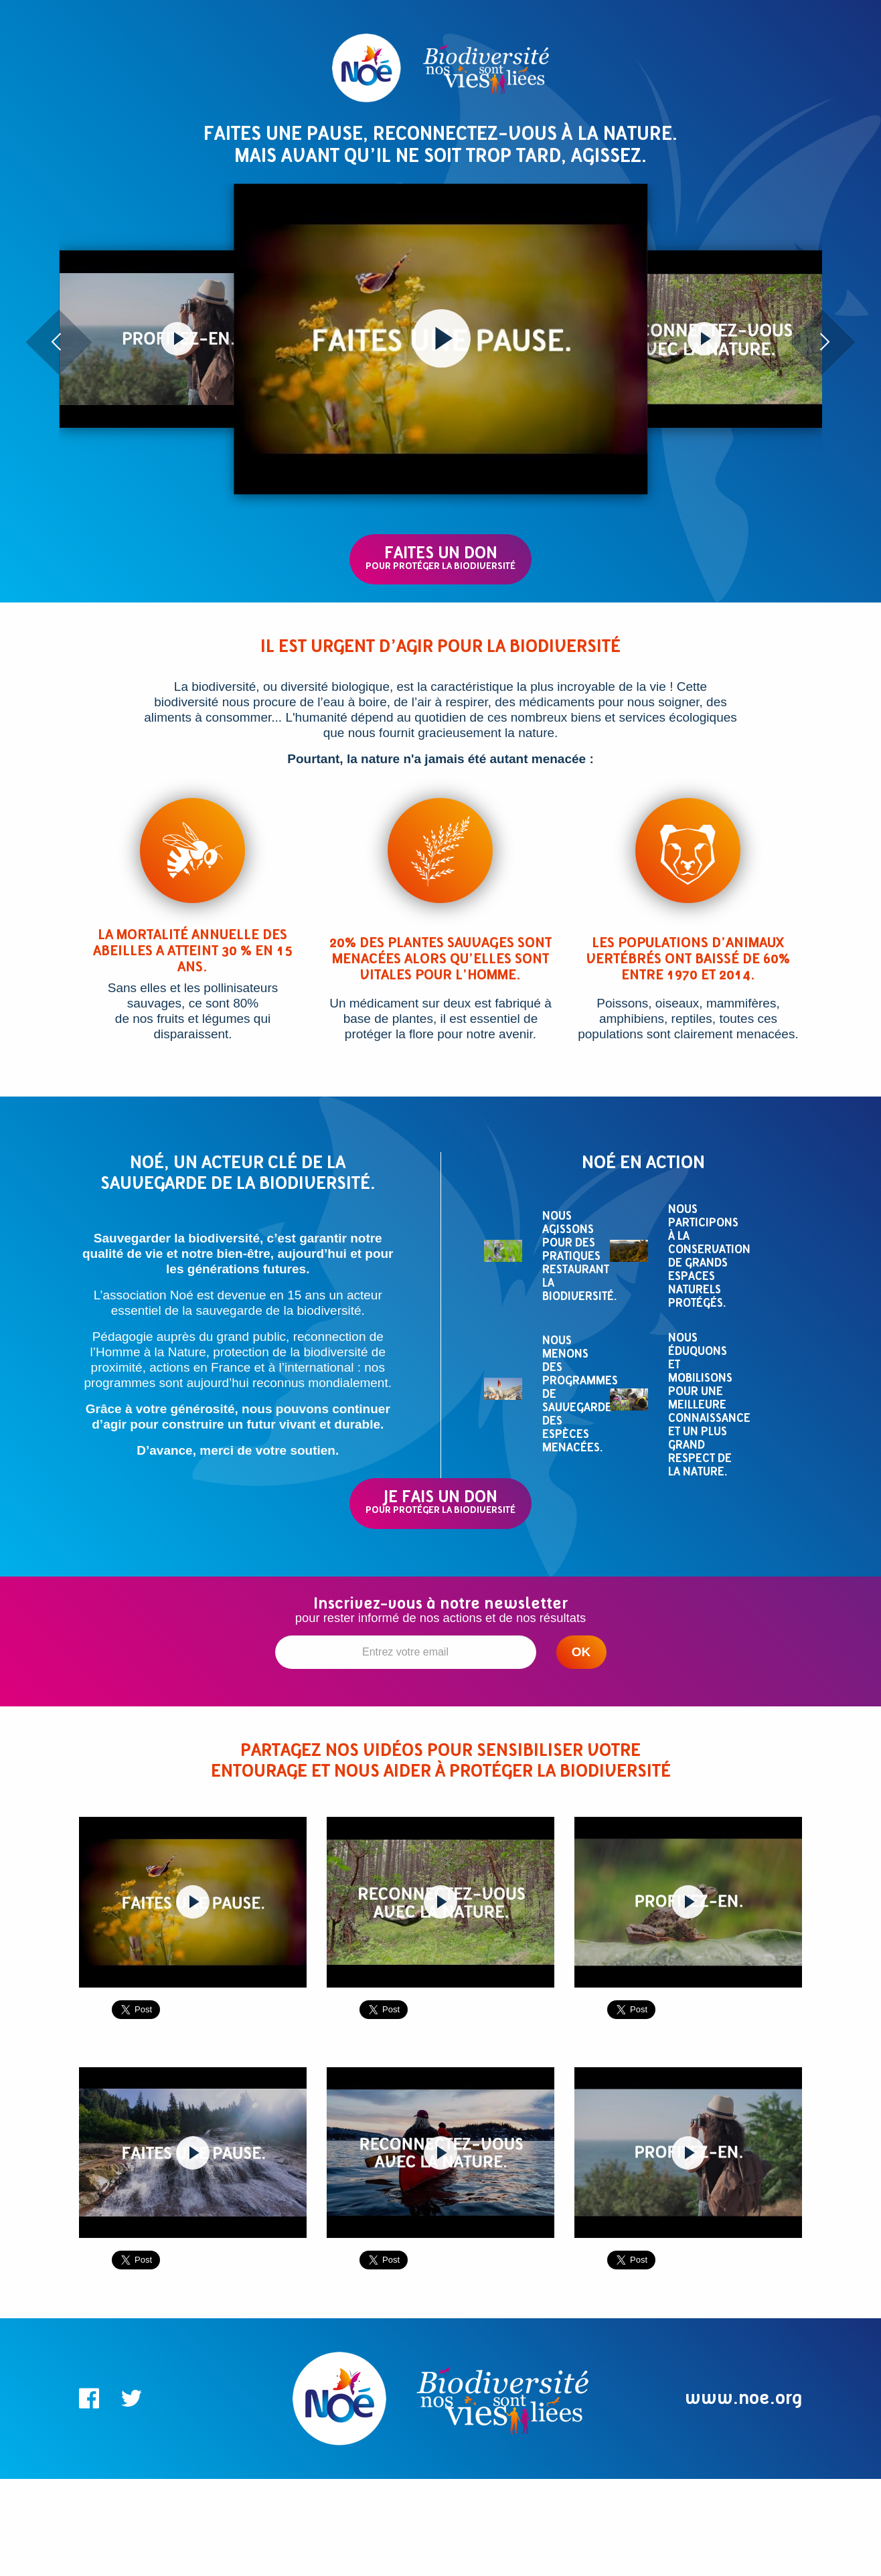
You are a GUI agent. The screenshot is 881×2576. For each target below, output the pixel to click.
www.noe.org (743, 2398)
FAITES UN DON (440, 557)
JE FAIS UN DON (440, 1501)
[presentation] (58, 342)
